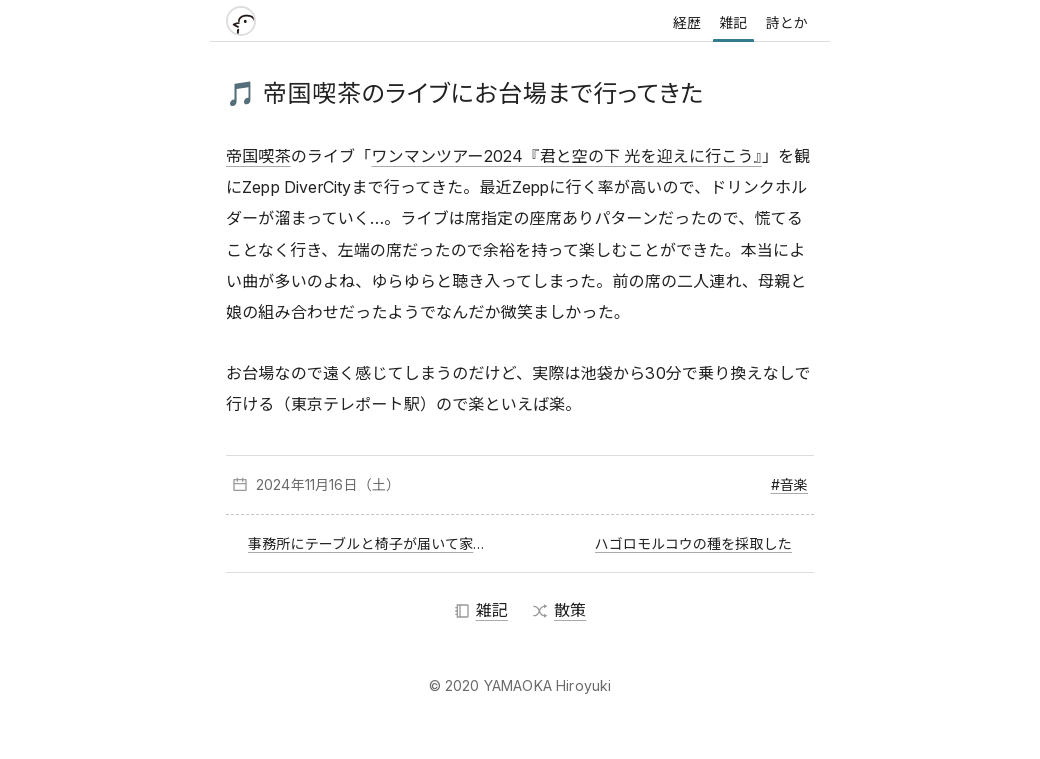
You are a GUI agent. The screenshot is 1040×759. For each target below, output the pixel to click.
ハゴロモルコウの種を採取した (693, 543)
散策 (559, 610)
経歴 (687, 22)
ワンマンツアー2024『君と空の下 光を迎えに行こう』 (566, 156)
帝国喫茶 (258, 156)
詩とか (787, 22)
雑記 (733, 22)
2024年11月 (292, 484)
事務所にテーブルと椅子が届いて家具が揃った (372, 543)
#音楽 (789, 484)
